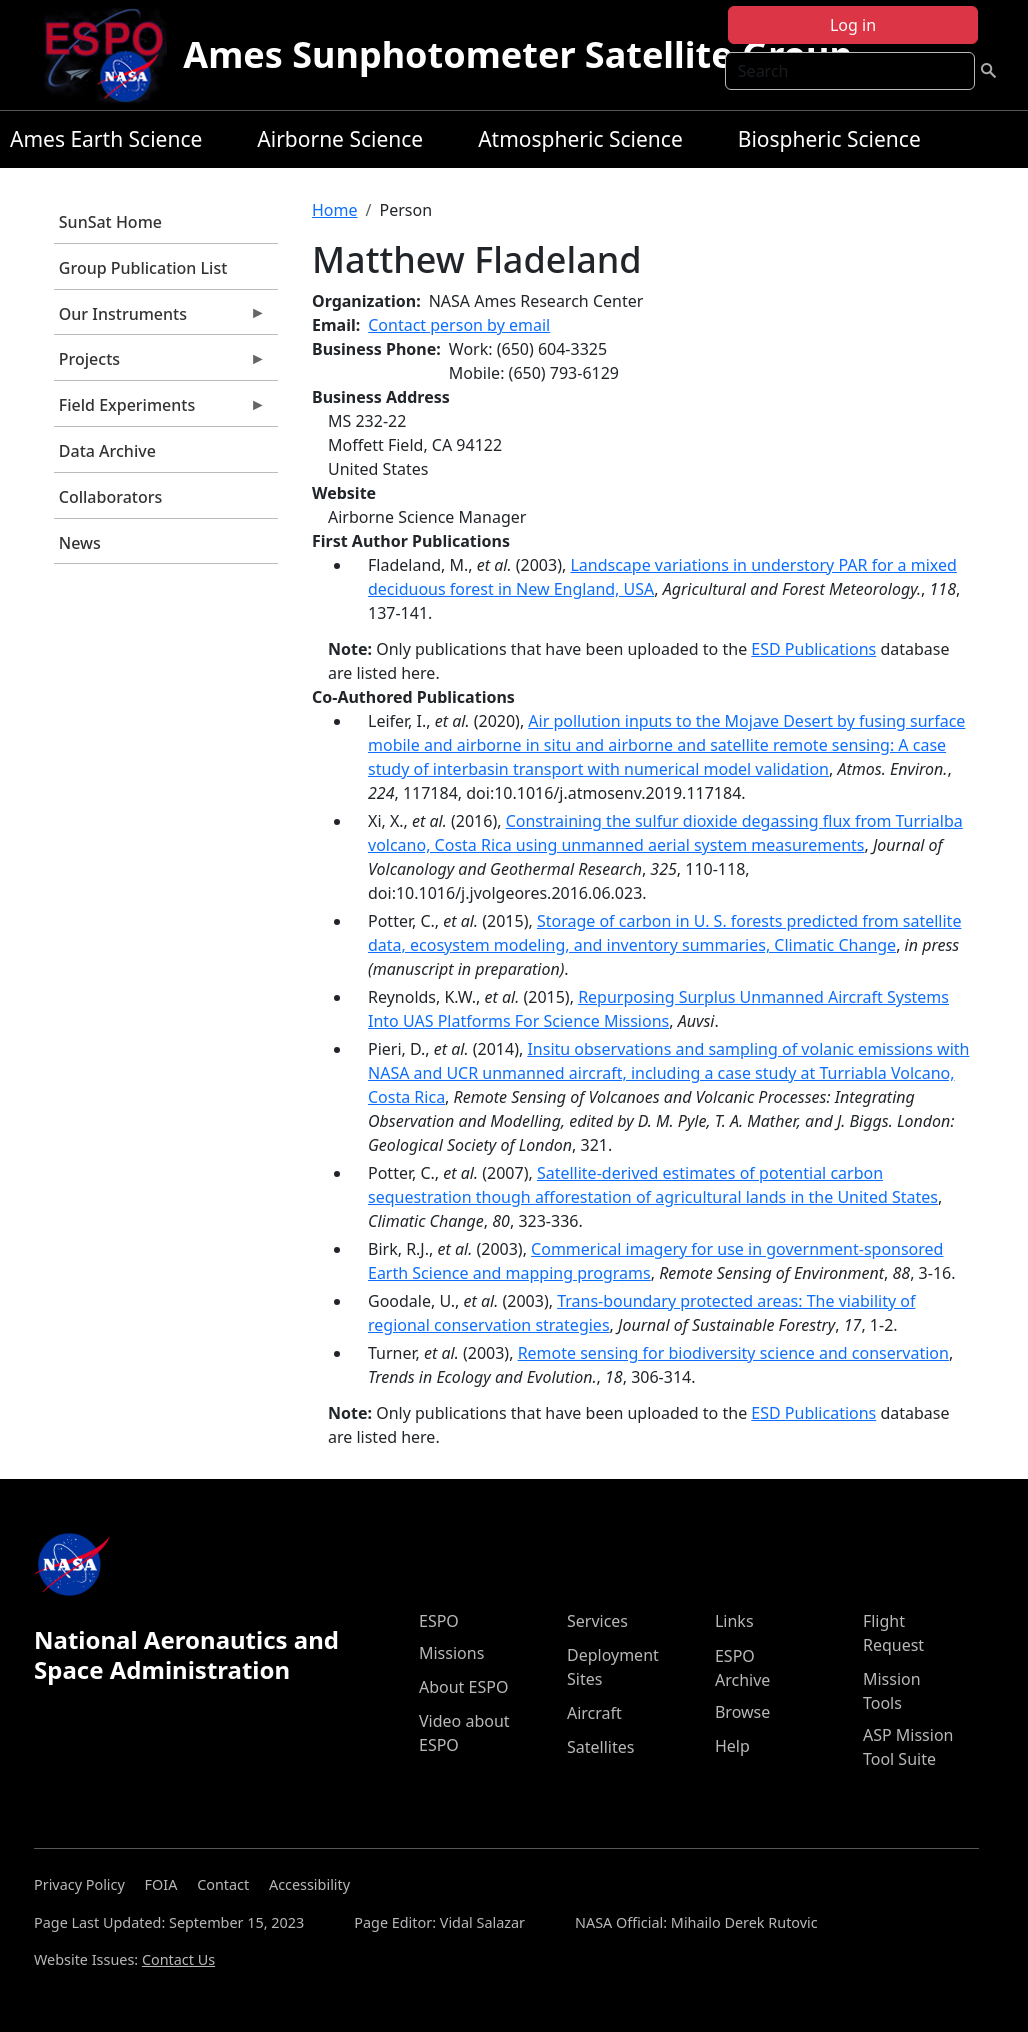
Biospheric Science (829, 139)
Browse (742, 1712)
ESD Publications (813, 649)
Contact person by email (459, 325)
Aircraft (594, 1713)
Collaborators (110, 497)
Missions (451, 1653)
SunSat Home (110, 222)
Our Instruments (160, 319)
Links (734, 1621)
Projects (160, 364)
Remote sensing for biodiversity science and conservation (733, 1353)
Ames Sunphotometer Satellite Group (517, 54)
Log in (853, 25)
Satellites (600, 1747)
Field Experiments (160, 410)
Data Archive (107, 451)
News (80, 543)
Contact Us (178, 1959)
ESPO (439, 1621)
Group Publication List (143, 268)
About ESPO (463, 1687)
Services (597, 1621)
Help (732, 1746)
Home (335, 210)
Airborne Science (340, 139)
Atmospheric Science (580, 139)
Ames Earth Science (106, 139)
